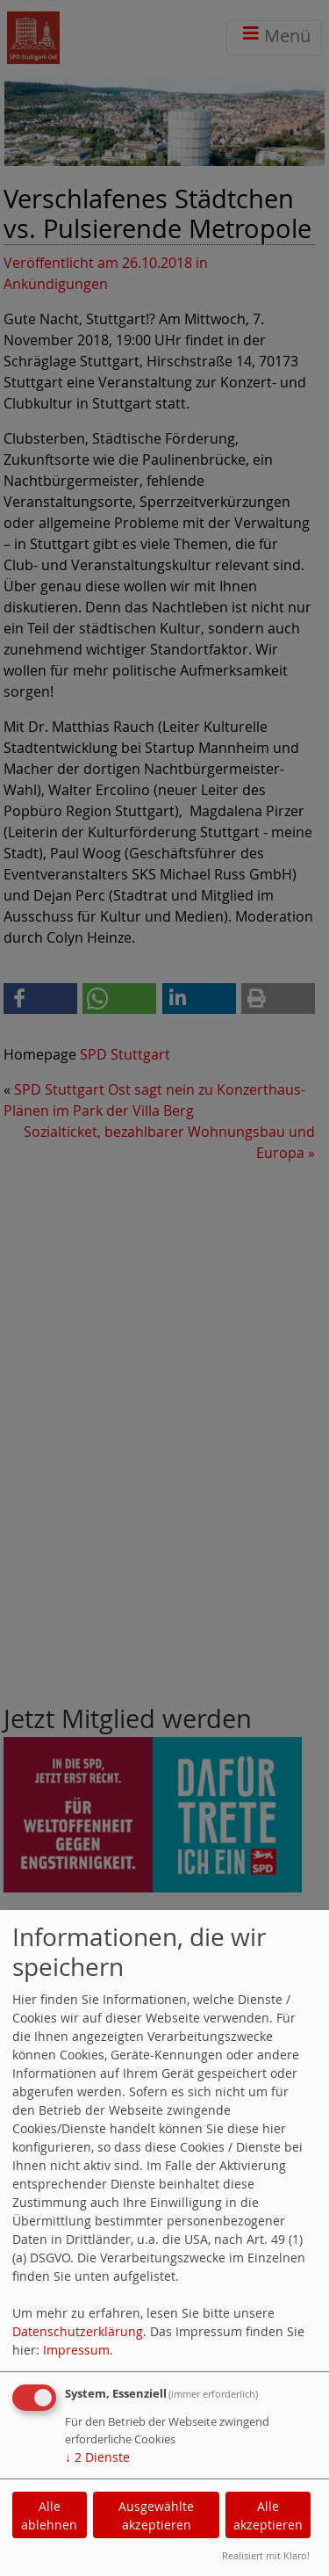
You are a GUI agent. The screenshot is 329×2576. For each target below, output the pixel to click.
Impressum (76, 2349)
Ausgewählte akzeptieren (156, 2515)
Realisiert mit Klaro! (266, 2555)
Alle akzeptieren (268, 2515)
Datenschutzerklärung (77, 2331)
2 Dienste (97, 2457)
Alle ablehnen (49, 2515)
